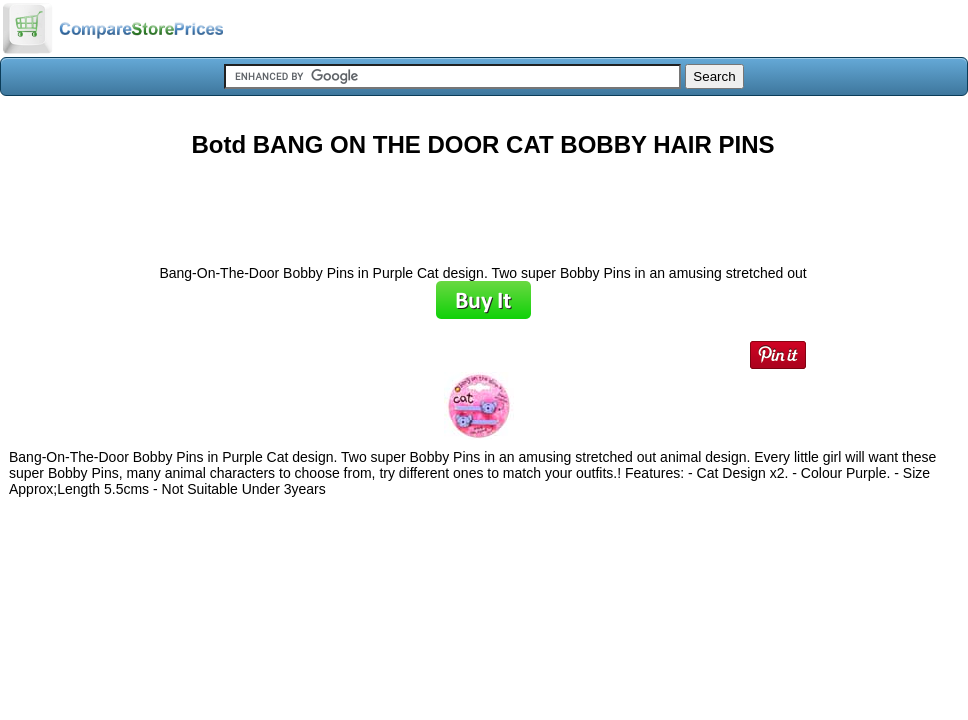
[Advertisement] (483, 204)
